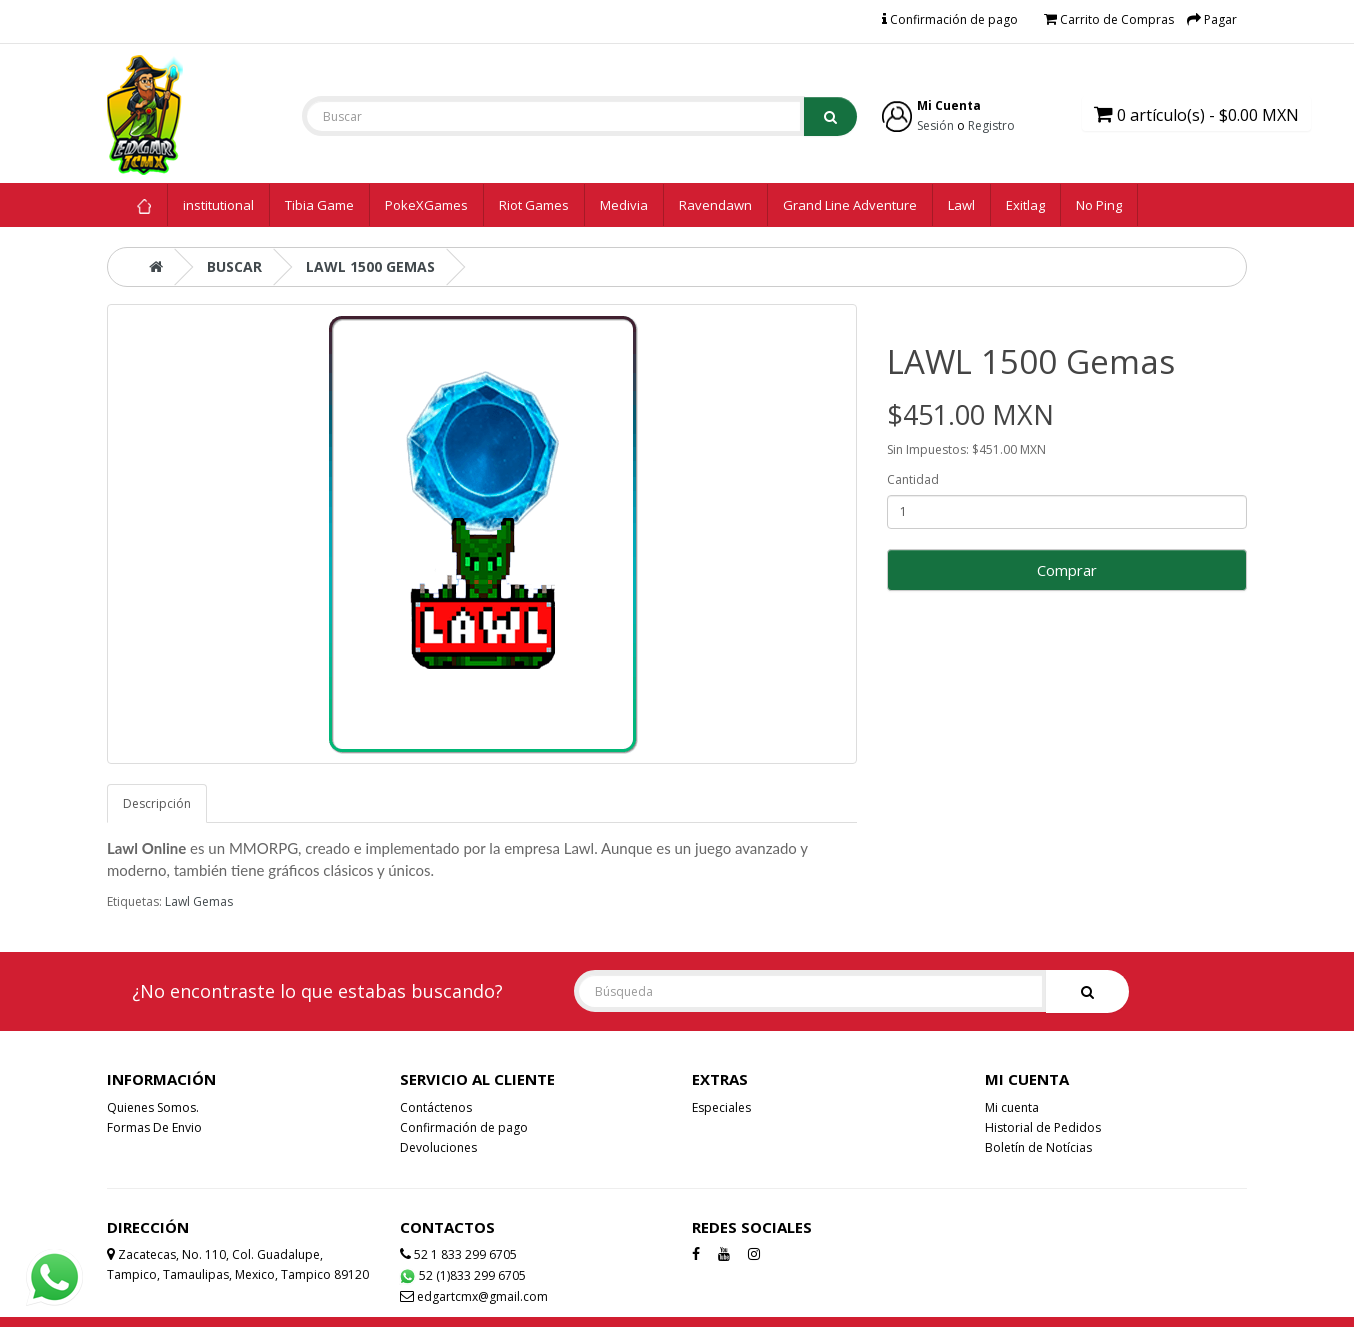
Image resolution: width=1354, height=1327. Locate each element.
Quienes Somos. (153, 1107)
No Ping (1099, 205)
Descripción (157, 803)
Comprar (1067, 570)
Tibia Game (319, 205)
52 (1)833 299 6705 (462, 1276)
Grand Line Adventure (850, 205)
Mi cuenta (1012, 1107)
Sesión (935, 125)
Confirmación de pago (464, 1127)
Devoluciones (438, 1147)
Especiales (721, 1107)
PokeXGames (426, 205)
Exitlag (1025, 205)
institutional (218, 205)
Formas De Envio (154, 1127)
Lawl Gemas (199, 901)
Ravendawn (715, 205)
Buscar (234, 266)
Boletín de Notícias (1038, 1147)
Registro (991, 125)
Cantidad (913, 479)
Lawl (961, 205)
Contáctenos (436, 1107)
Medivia (624, 205)
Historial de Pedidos (1043, 1127)
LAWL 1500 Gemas (370, 266)
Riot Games (534, 205)
